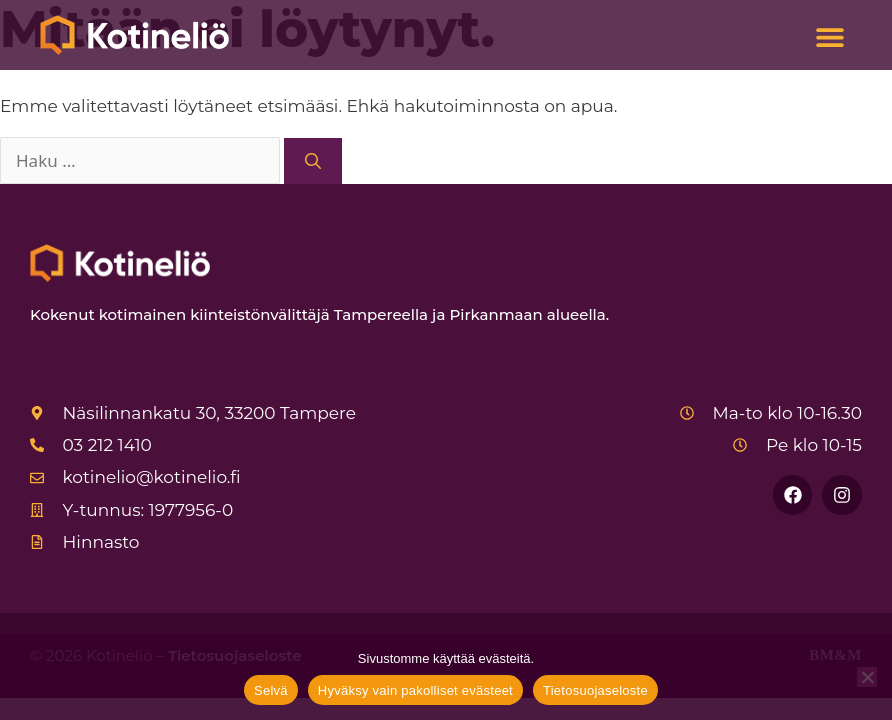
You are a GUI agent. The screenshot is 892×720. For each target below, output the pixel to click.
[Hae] (313, 161)
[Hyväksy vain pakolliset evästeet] (867, 677)
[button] (829, 37)
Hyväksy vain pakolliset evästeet (415, 690)
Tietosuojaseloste (595, 690)
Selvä (271, 690)
